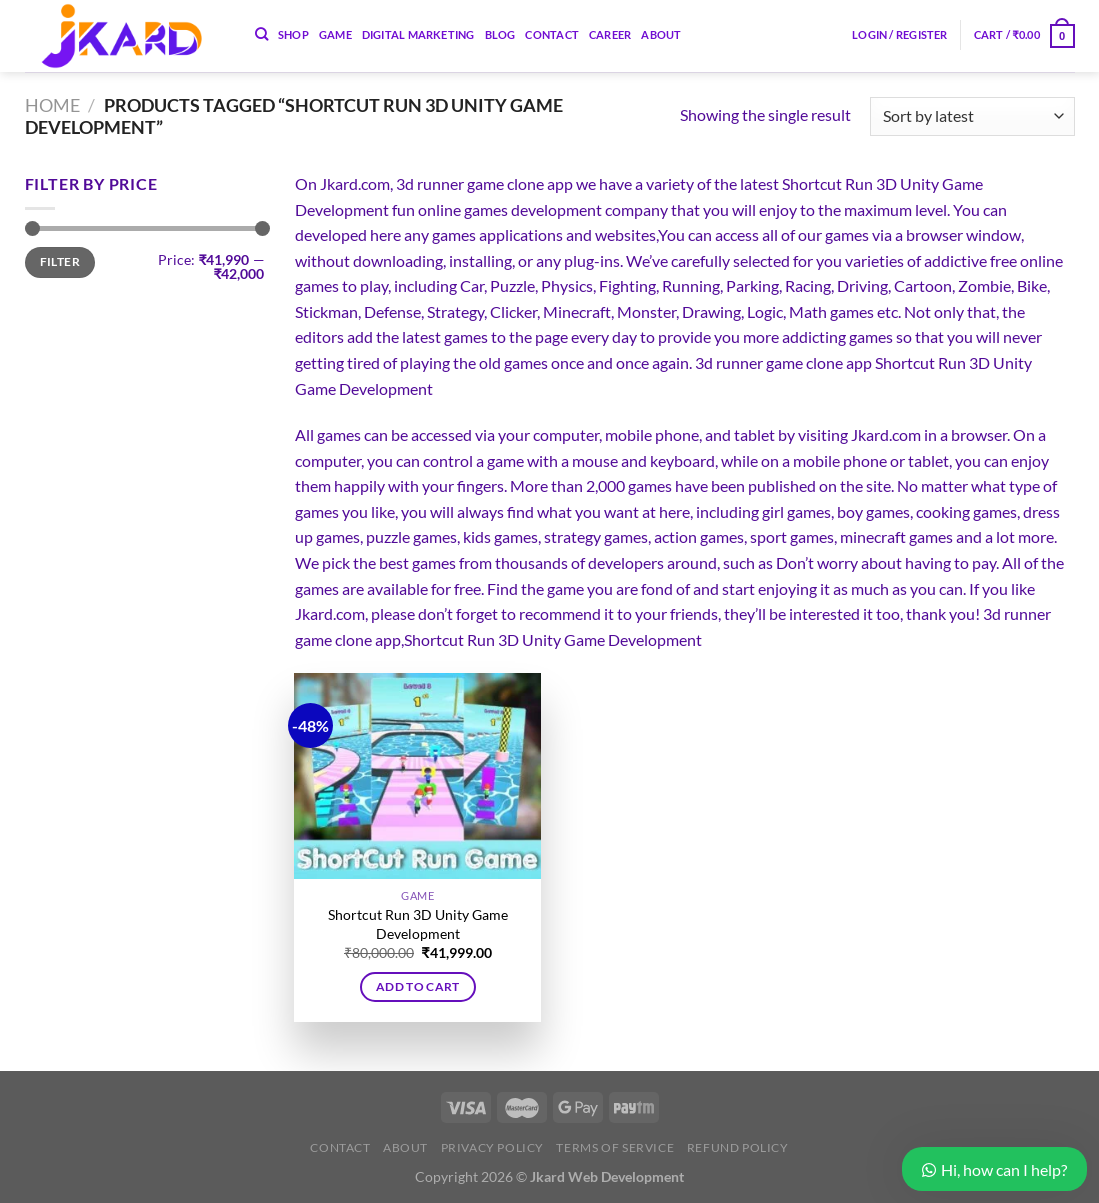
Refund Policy (738, 1147)
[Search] (261, 34)
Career (610, 34)
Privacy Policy (493, 1147)
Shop (293, 34)
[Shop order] (972, 116)
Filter (60, 261)
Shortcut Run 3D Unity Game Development (418, 924)
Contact (552, 34)
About (661, 34)
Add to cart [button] (418, 986)
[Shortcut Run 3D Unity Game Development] (417, 776)
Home (52, 105)
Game (335, 34)
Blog (500, 34)
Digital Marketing (418, 34)
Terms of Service (615, 1147)
